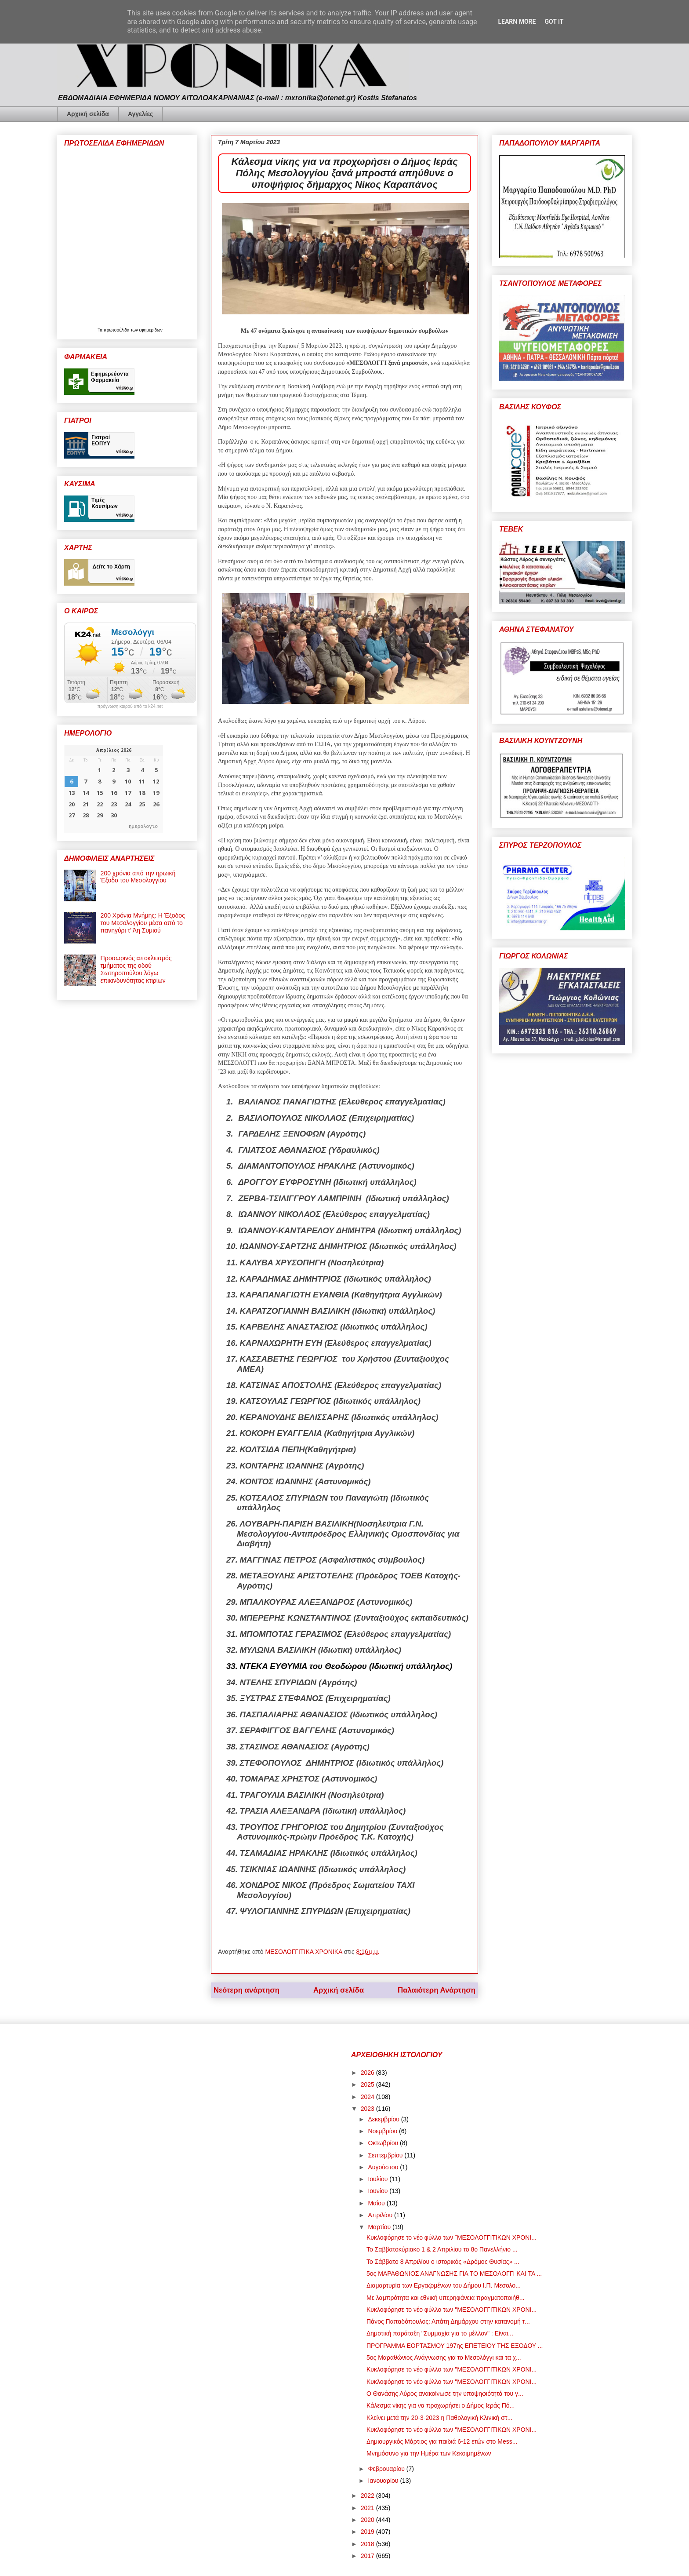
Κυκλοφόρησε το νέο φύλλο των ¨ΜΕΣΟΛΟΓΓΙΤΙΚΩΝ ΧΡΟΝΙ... (451, 2237)
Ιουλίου (378, 2178)
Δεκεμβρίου (384, 2119)
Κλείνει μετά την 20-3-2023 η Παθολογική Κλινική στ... (439, 2417)
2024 (368, 2096)
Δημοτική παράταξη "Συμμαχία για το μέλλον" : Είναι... (439, 2333)
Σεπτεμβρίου (386, 2155)
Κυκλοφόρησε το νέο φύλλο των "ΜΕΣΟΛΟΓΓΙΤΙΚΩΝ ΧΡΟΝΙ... (451, 2309)
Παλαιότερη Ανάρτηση (436, 1990)
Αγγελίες (140, 113)
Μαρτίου (380, 2226)
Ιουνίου (378, 2190)
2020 (368, 2519)
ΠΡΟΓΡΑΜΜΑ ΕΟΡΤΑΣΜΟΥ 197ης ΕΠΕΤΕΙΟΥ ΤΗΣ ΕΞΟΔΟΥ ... (454, 2345)
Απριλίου (381, 2215)
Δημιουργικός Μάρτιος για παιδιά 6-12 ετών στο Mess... (441, 2441)
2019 (368, 2531)
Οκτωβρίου (384, 2142)
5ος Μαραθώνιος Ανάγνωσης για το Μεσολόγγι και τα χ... (443, 2357)
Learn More (517, 21)
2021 (368, 2507)
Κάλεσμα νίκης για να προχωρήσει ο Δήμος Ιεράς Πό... (440, 2405)
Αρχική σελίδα (88, 113)
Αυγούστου (384, 2167)
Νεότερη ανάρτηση (246, 1990)
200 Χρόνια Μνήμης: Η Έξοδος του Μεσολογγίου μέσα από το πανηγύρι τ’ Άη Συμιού (143, 923)
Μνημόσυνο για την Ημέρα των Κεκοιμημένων (428, 2453)
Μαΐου (377, 2203)
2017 (368, 2555)
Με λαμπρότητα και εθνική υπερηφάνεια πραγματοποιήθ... (445, 2297)
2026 (368, 2072)
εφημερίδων (151, 330)
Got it (553, 21)
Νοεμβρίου (383, 2131)
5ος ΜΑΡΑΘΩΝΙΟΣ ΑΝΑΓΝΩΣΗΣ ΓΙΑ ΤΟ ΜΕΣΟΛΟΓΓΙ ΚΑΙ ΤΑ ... (454, 2273)
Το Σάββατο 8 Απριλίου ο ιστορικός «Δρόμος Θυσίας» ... (442, 2261)
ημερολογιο (143, 826)
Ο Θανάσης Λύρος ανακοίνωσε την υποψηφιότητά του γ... (444, 2393)
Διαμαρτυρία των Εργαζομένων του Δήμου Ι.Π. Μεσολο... (443, 2285)
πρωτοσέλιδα (117, 330)
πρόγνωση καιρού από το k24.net (130, 706)
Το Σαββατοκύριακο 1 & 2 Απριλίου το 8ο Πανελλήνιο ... (442, 2249)
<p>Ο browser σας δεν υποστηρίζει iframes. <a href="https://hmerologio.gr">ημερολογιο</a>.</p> (113, 789)
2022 (368, 2495)
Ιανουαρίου (384, 2480)
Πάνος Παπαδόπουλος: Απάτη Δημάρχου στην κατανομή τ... (448, 2321)
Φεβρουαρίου (387, 2468)
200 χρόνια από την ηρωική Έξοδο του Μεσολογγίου (138, 877)
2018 (368, 2543)
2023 (368, 2108)
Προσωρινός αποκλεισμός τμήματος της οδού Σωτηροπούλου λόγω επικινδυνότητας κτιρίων (136, 969)
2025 (368, 2084)
